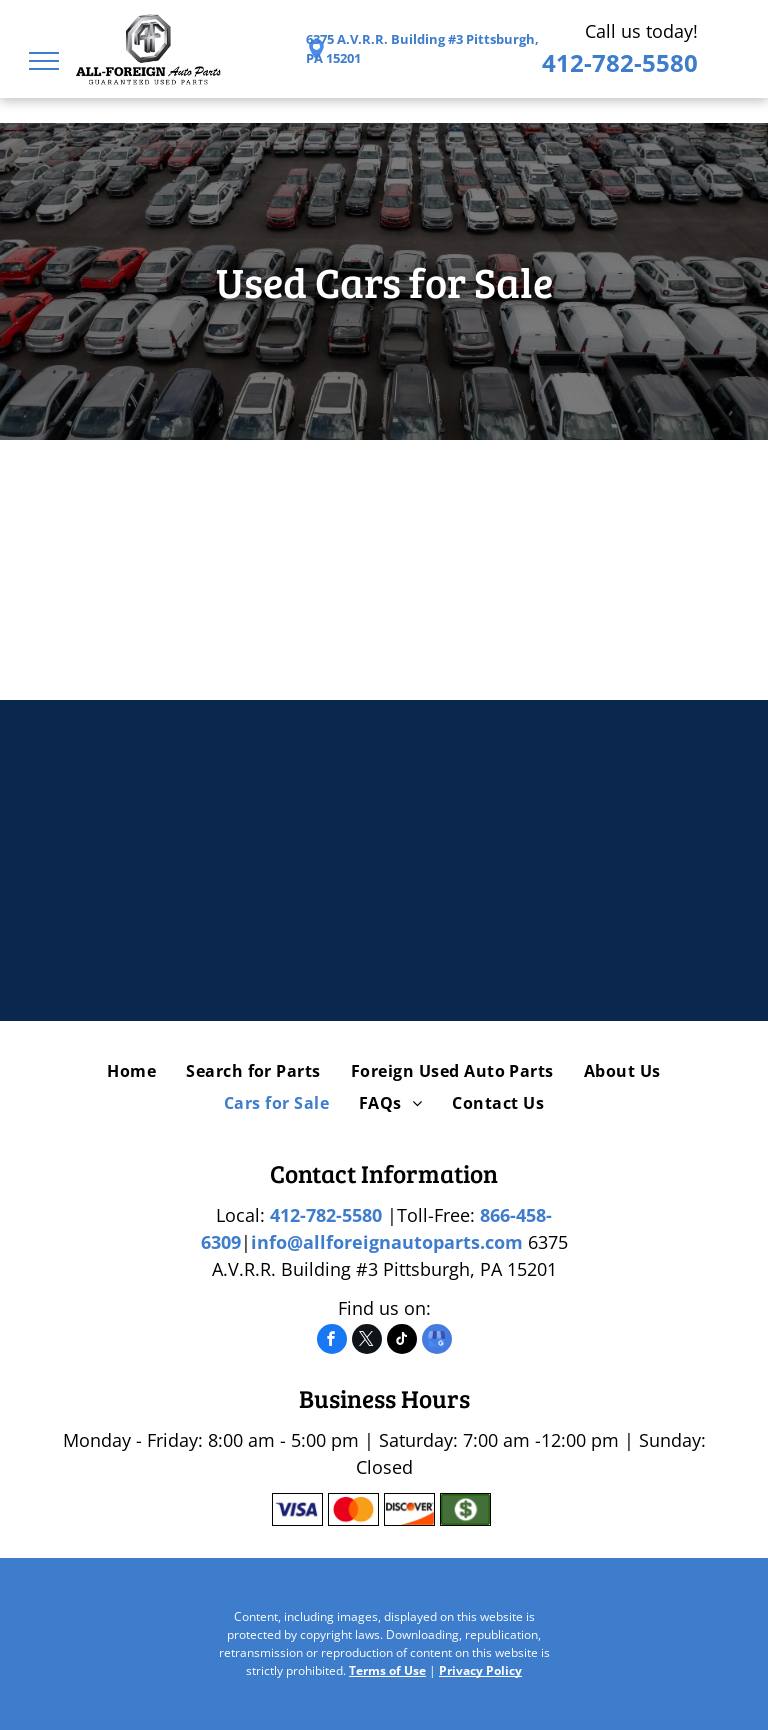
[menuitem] (131, 1071)
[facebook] (332, 1341)
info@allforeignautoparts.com (387, 1242)
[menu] (44, 61)
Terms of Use (387, 1670)
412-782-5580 (620, 62)
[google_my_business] (437, 1341)
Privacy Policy (480, 1670)
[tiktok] (402, 1341)
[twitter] (367, 1341)
